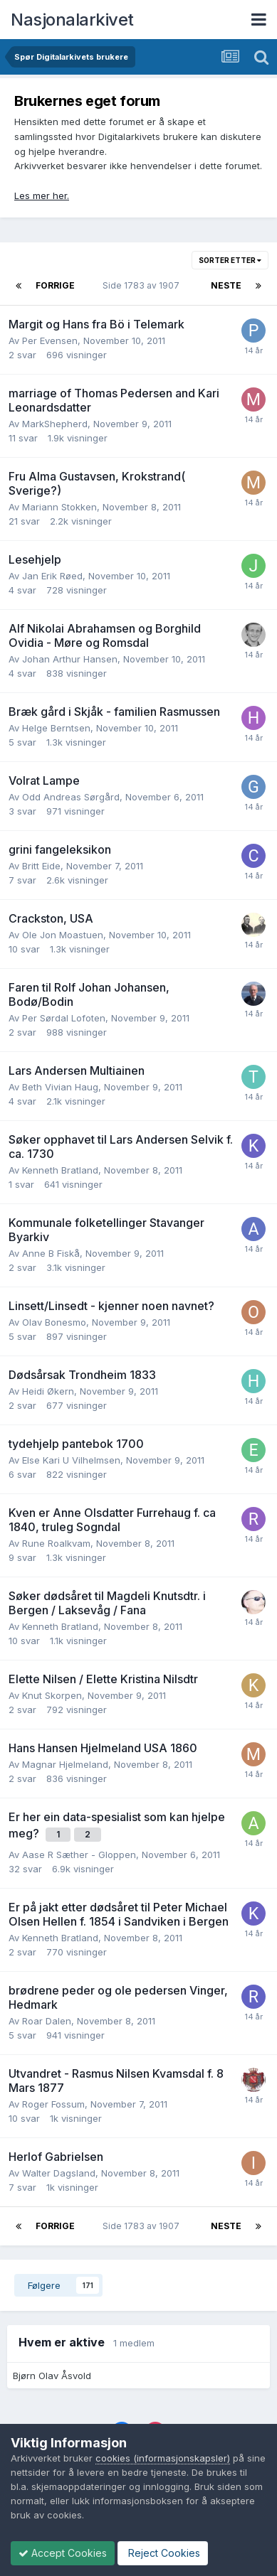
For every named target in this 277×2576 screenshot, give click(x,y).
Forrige (55, 285)
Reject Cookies (162, 2553)
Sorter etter (230, 260)
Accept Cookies (63, 2553)
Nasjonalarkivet (72, 19)
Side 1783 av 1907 (143, 285)
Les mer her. (41, 195)
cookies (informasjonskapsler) (162, 2458)
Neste (226, 285)
